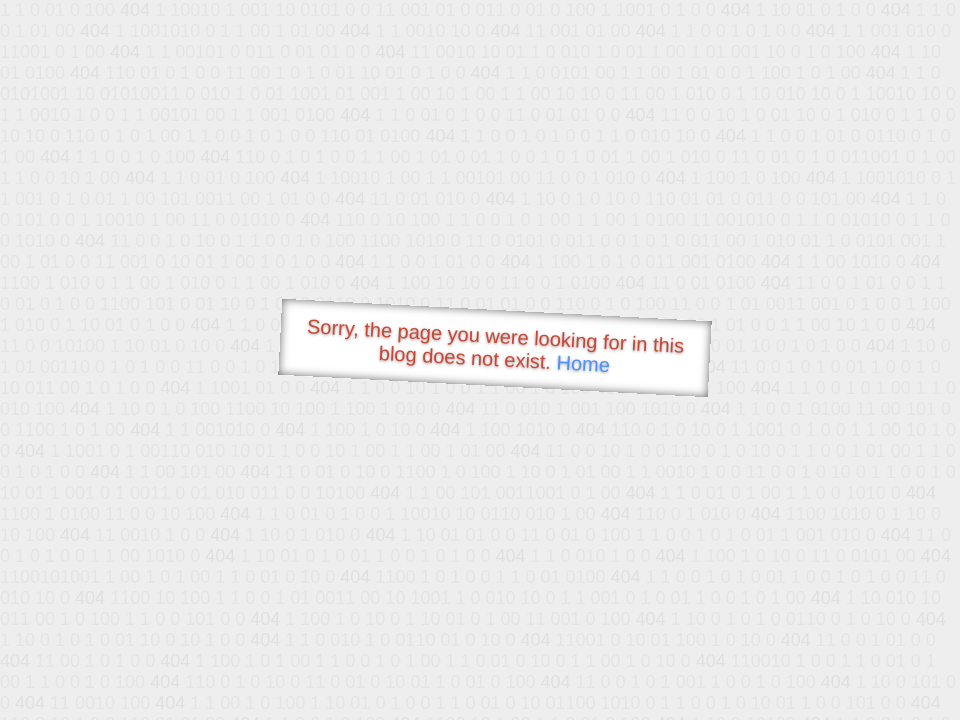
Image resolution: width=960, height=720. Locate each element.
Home (583, 363)
